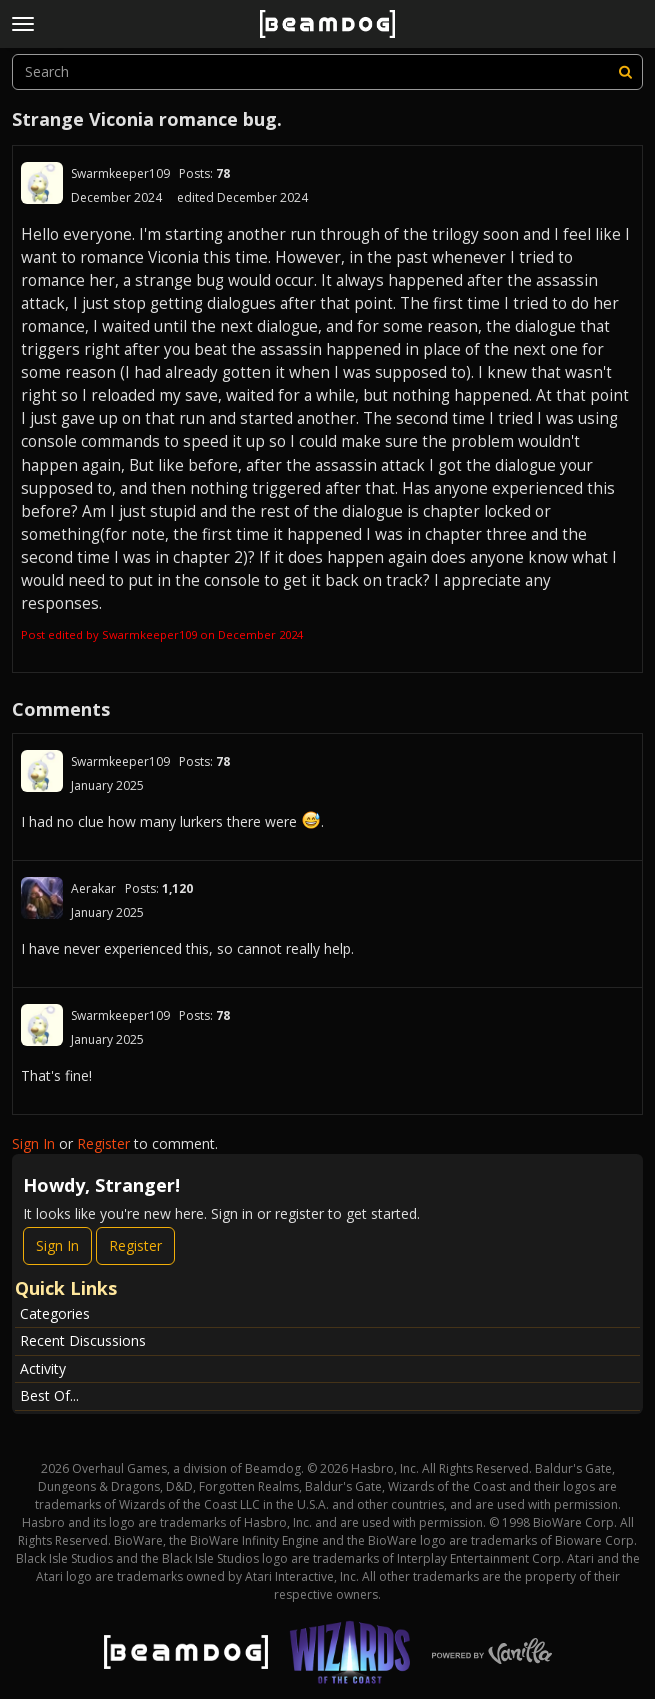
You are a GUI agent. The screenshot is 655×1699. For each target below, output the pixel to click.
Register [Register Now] (135, 1245)
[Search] (625, 72)
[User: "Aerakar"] (42, 898)
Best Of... (49, 1395)
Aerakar (93, 888)
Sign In (33, 1143)
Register (103, 1143)
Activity (43, 1368)
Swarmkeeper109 (120, 173)
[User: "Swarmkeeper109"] (42, 183)
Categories (55, 1313)
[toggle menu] (23, 24)
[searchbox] (327, 72)
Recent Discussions (83, 1340)
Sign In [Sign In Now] (57, 1245)
